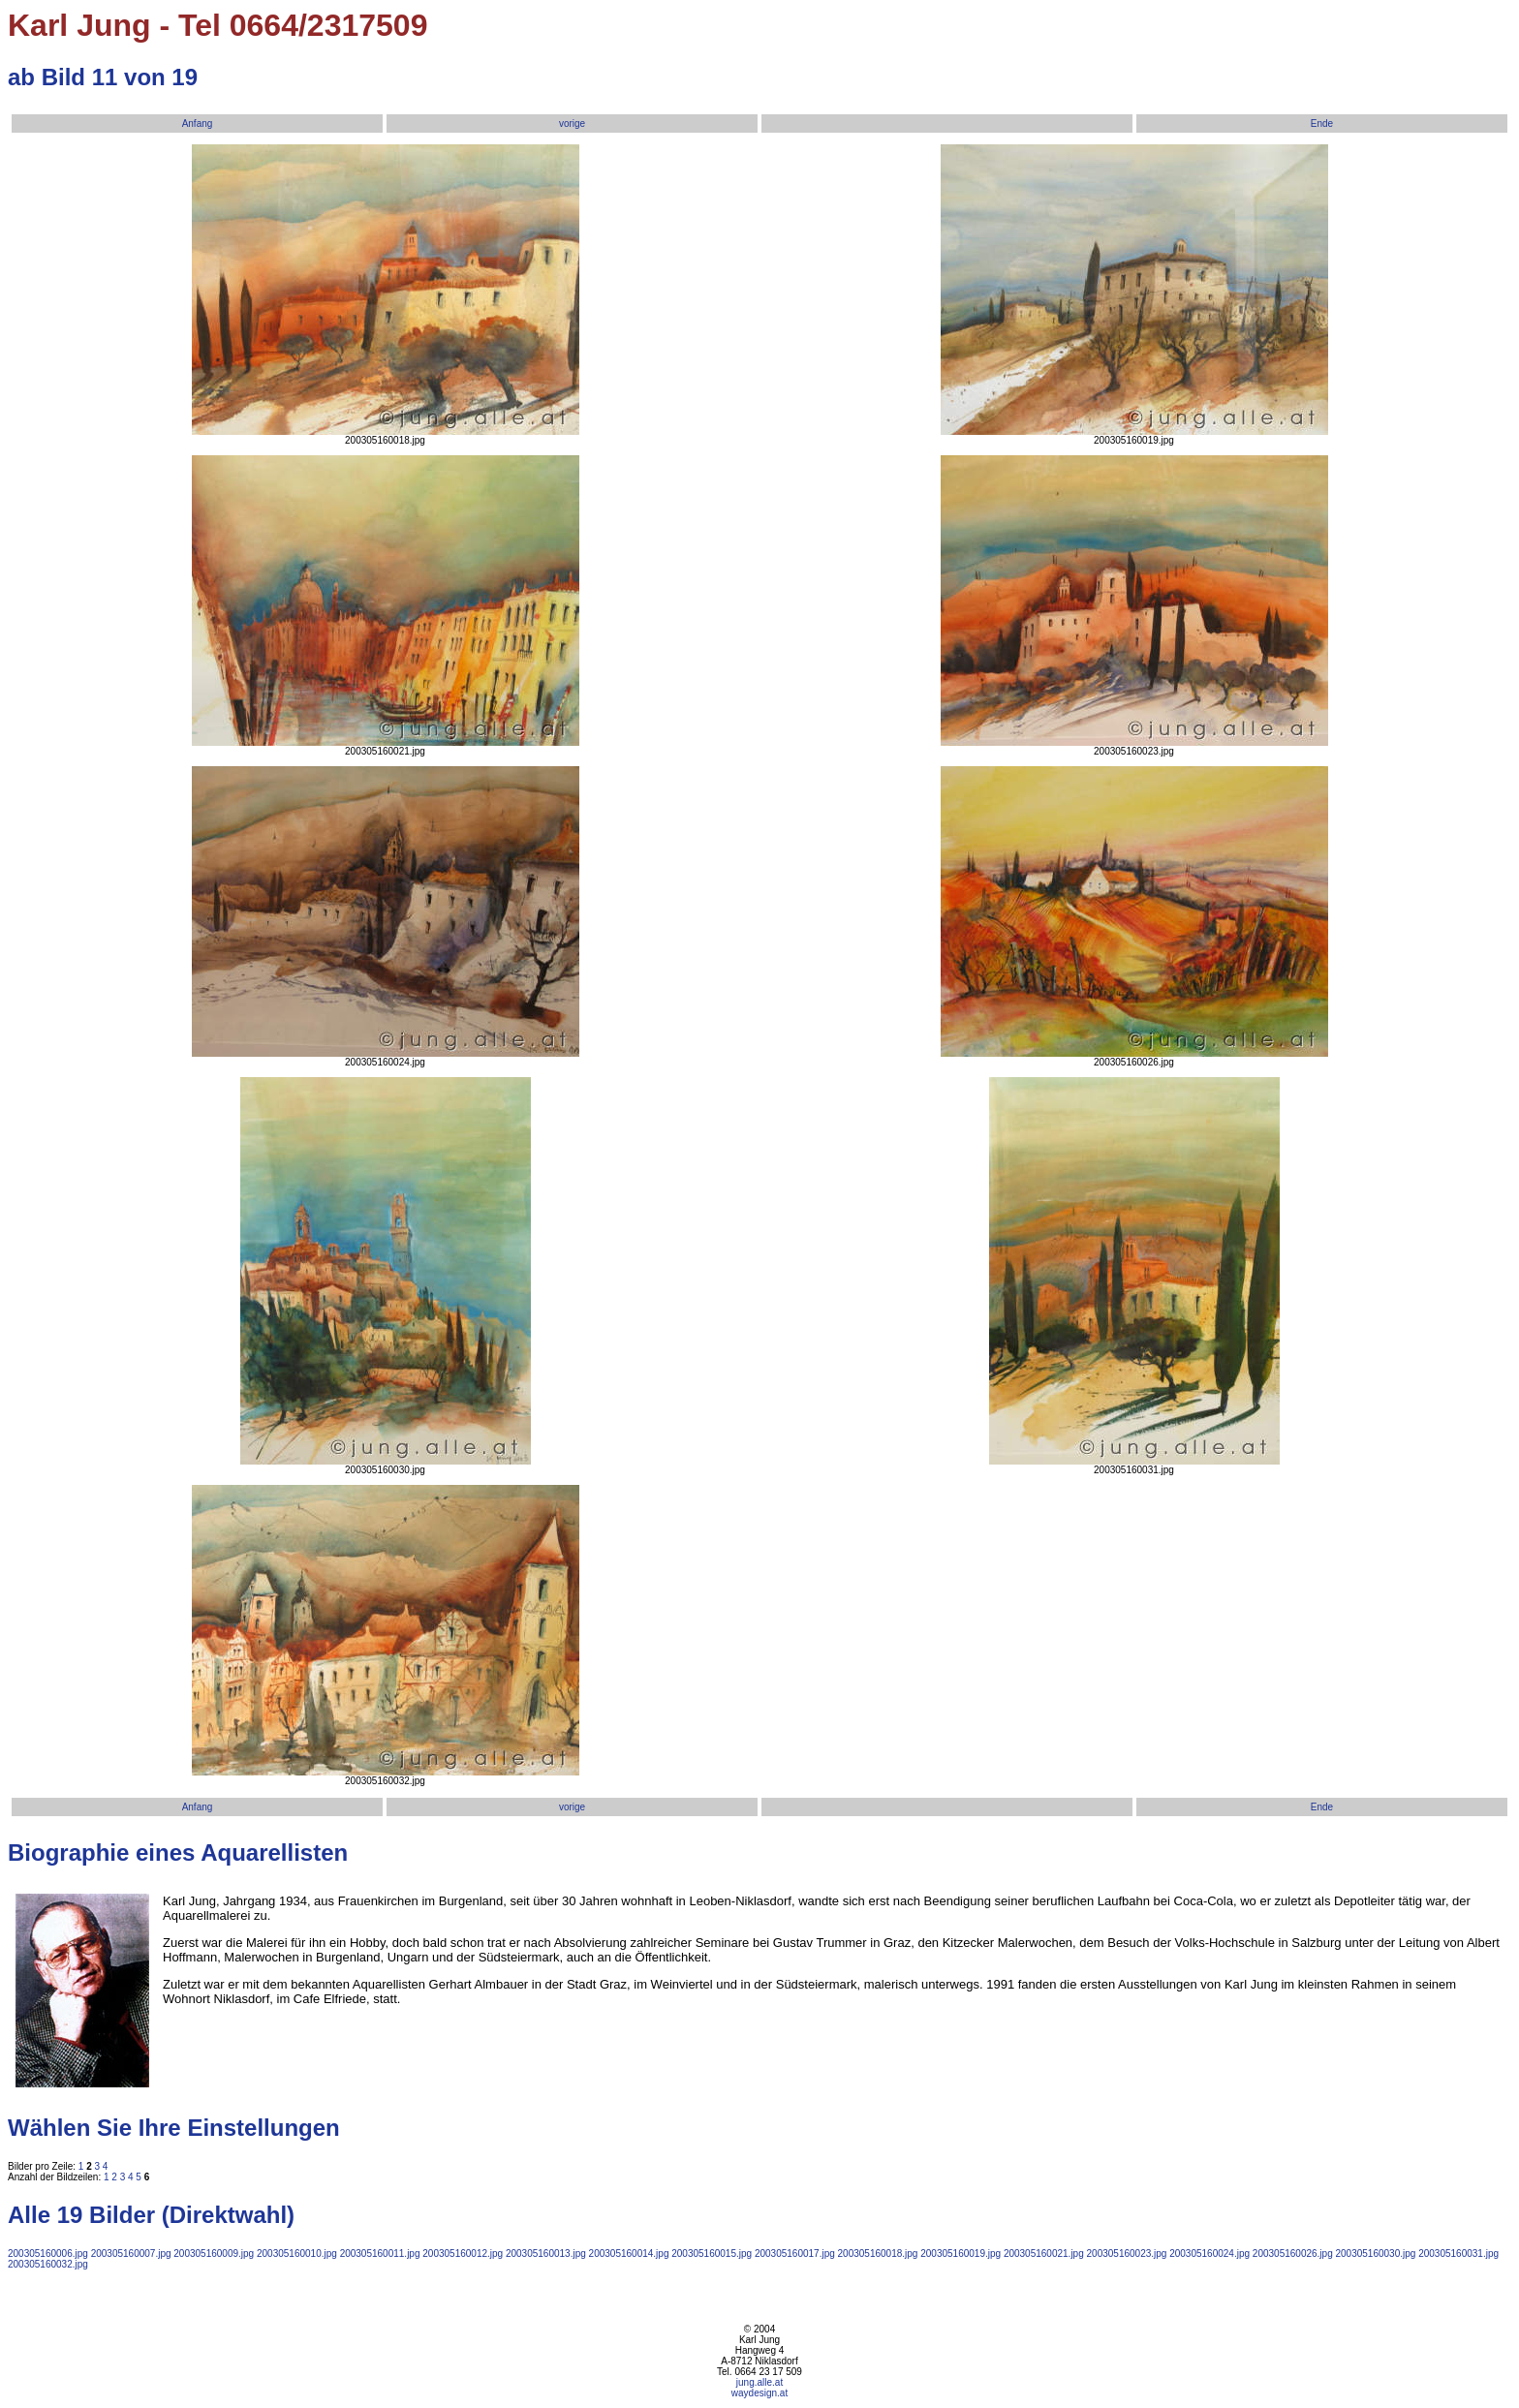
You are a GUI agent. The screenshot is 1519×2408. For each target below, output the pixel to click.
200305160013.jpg (546, 2253)
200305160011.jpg (380, 2253)
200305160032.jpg (48, 2264)
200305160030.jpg (1376, 2253)
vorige (572, 123)
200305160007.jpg (131, 2253)
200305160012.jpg (462, 2253)
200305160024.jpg (1209, 2253)
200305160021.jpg (1044, 2253)
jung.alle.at (759, 2382)
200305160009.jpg (213, 2253)
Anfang (197, 123)
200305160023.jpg (1127, 2253)
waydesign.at (759, 2393)
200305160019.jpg (960, 2253)
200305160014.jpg (629, 2253)
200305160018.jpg (878, 2253)
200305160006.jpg (48, 2253)
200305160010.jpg (297, 2253)
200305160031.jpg (1458, 2253)
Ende (1322, 123)
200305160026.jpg (1293, 2253)
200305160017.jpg (795, 2253)
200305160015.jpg (711, 2253)
